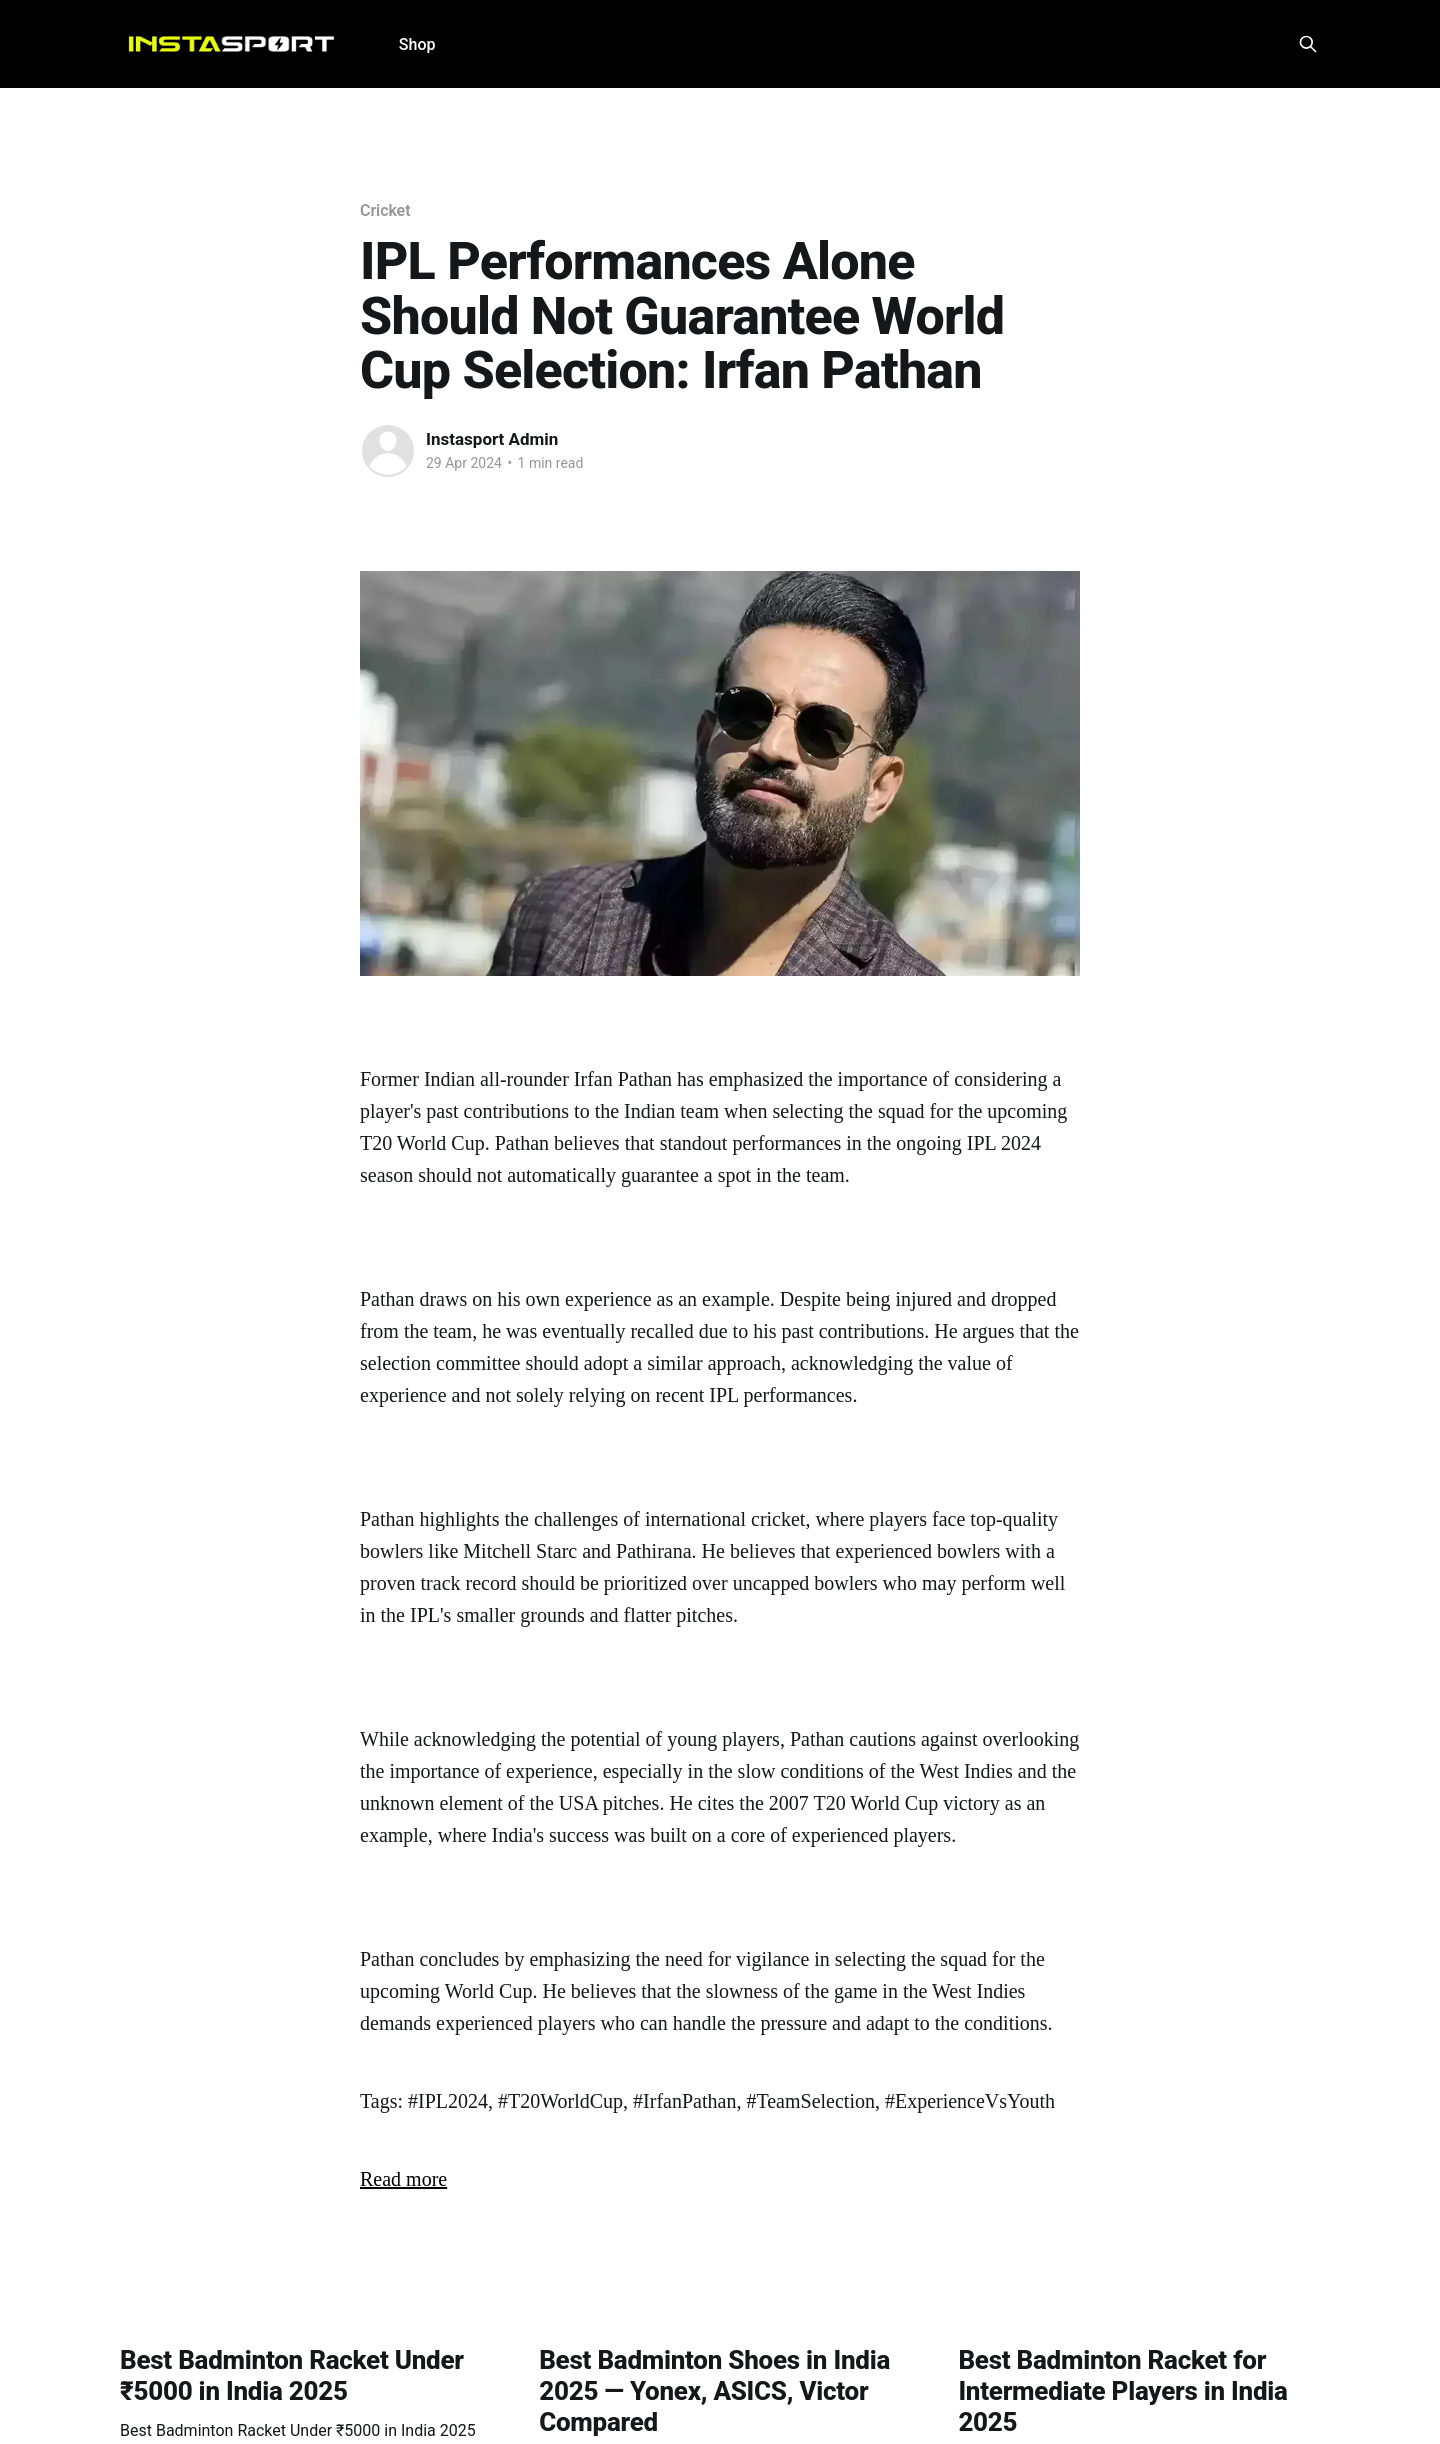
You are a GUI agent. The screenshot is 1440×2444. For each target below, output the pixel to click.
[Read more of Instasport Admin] (388, 451)
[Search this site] (1308, 44)
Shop (417, 44)
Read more (403, 2179)
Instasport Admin (492, 439)
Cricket (385, 210)
